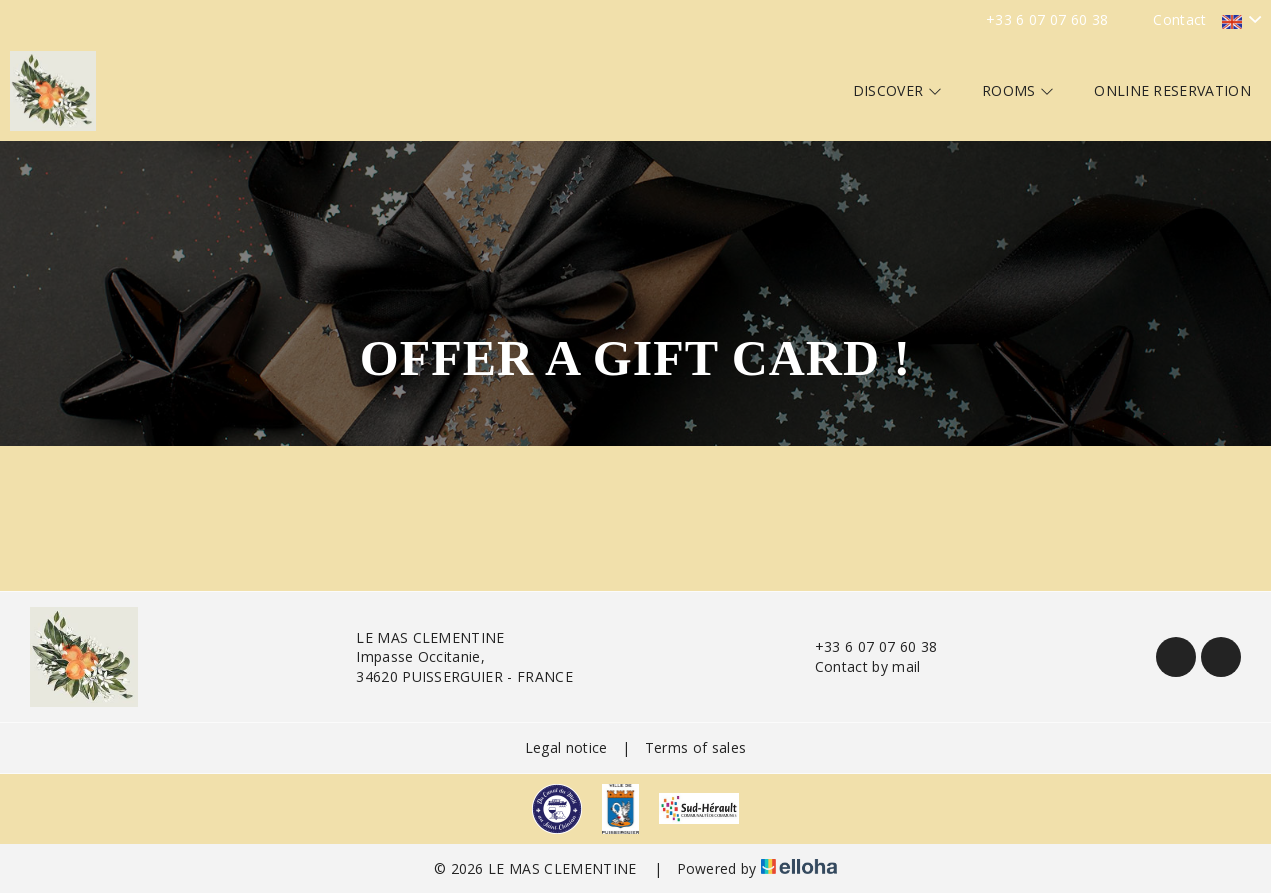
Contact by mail (856, 666)
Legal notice (566, 747)
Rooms (1018, 90)
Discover (897, 90)
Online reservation (1172, 90)
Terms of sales (695, 747)
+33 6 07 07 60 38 (864, 646)
